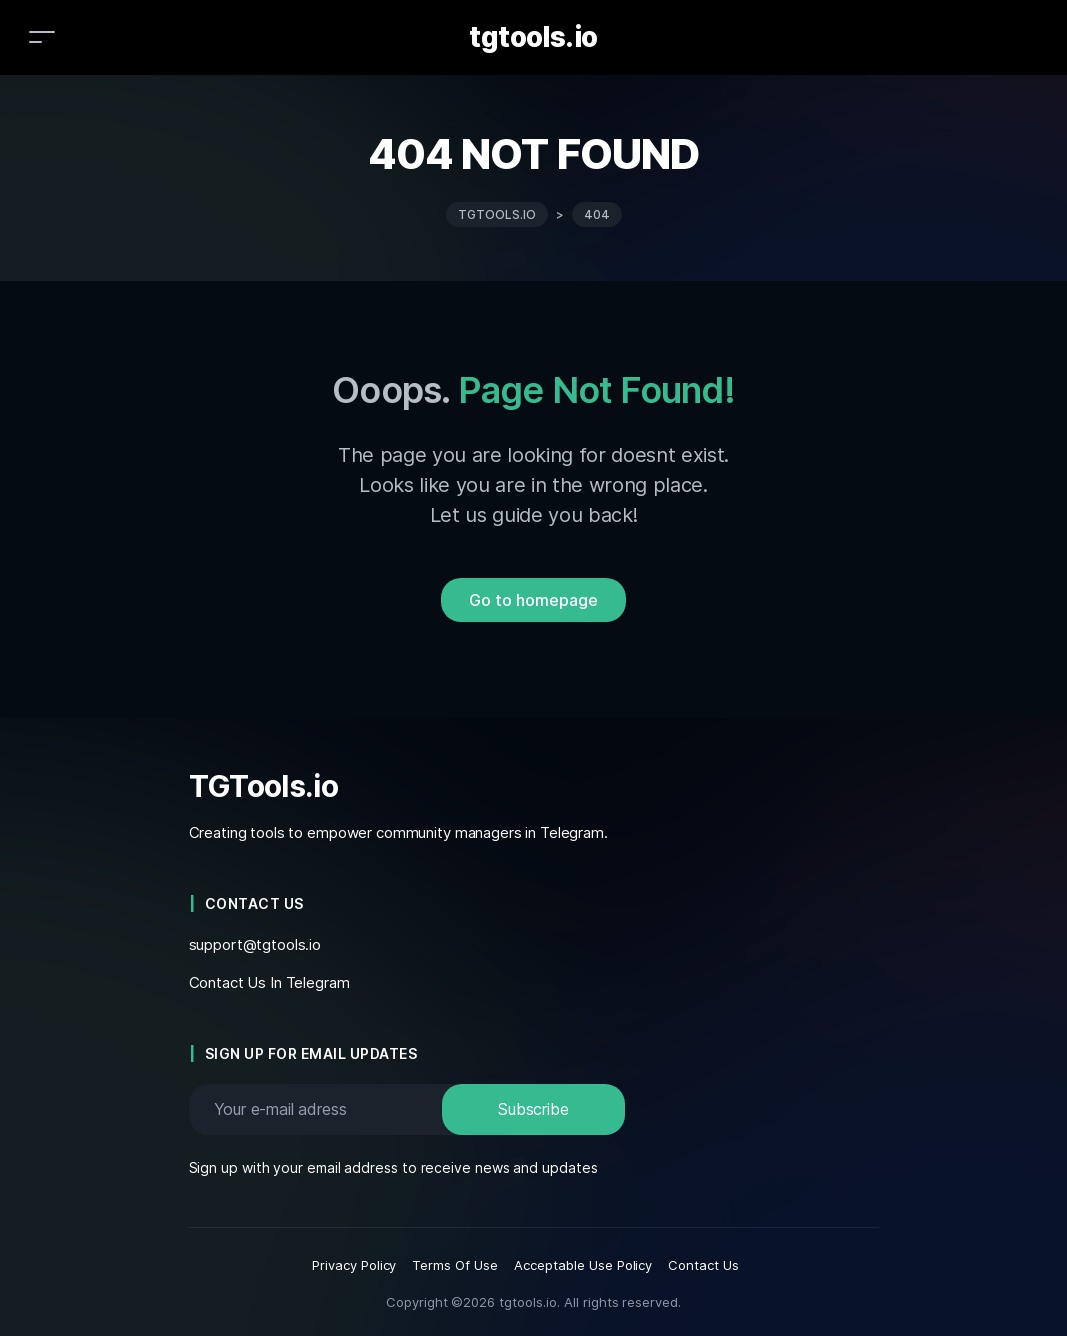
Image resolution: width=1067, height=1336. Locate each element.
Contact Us (703, 1265)
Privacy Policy (354, 1265)
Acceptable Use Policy (583, 1265)
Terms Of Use (455, 1265)
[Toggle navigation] (42, 36)
